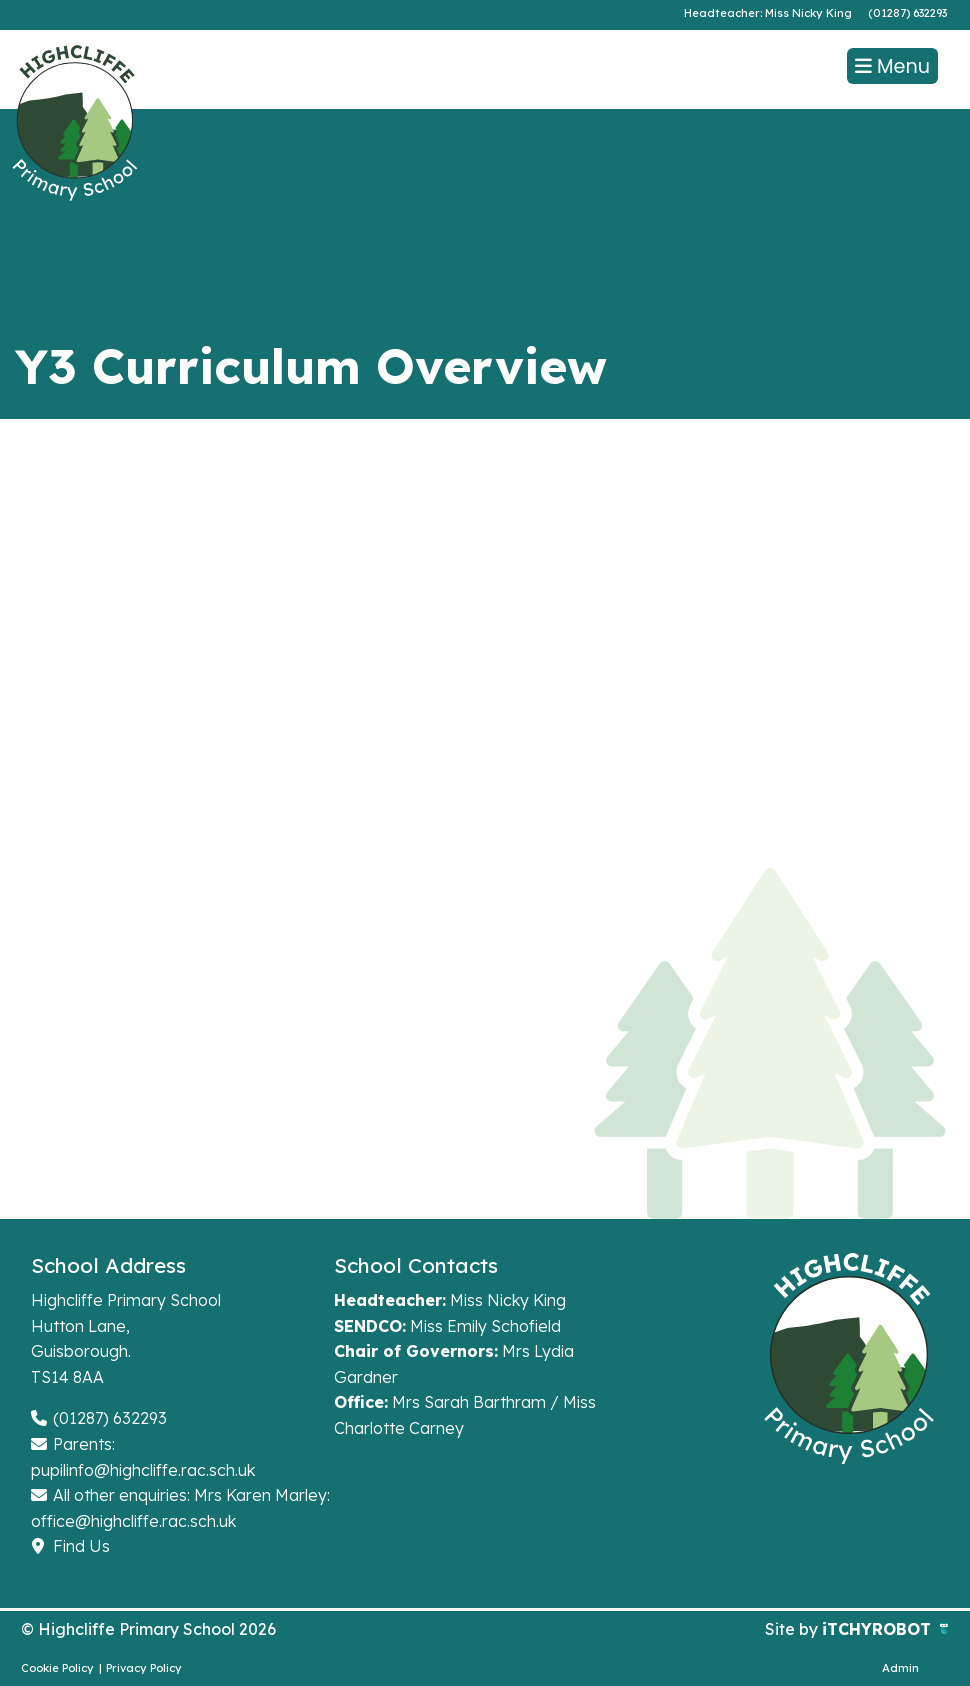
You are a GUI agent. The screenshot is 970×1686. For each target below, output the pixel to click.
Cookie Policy (57, 1668)
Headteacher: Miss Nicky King (768, 13)
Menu (892, 66)
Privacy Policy (144, 1668)
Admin (900, 1668)
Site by (793, 1629)
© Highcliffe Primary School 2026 (148, 1629)
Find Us (70, 1546)
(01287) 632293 (907, 13)
